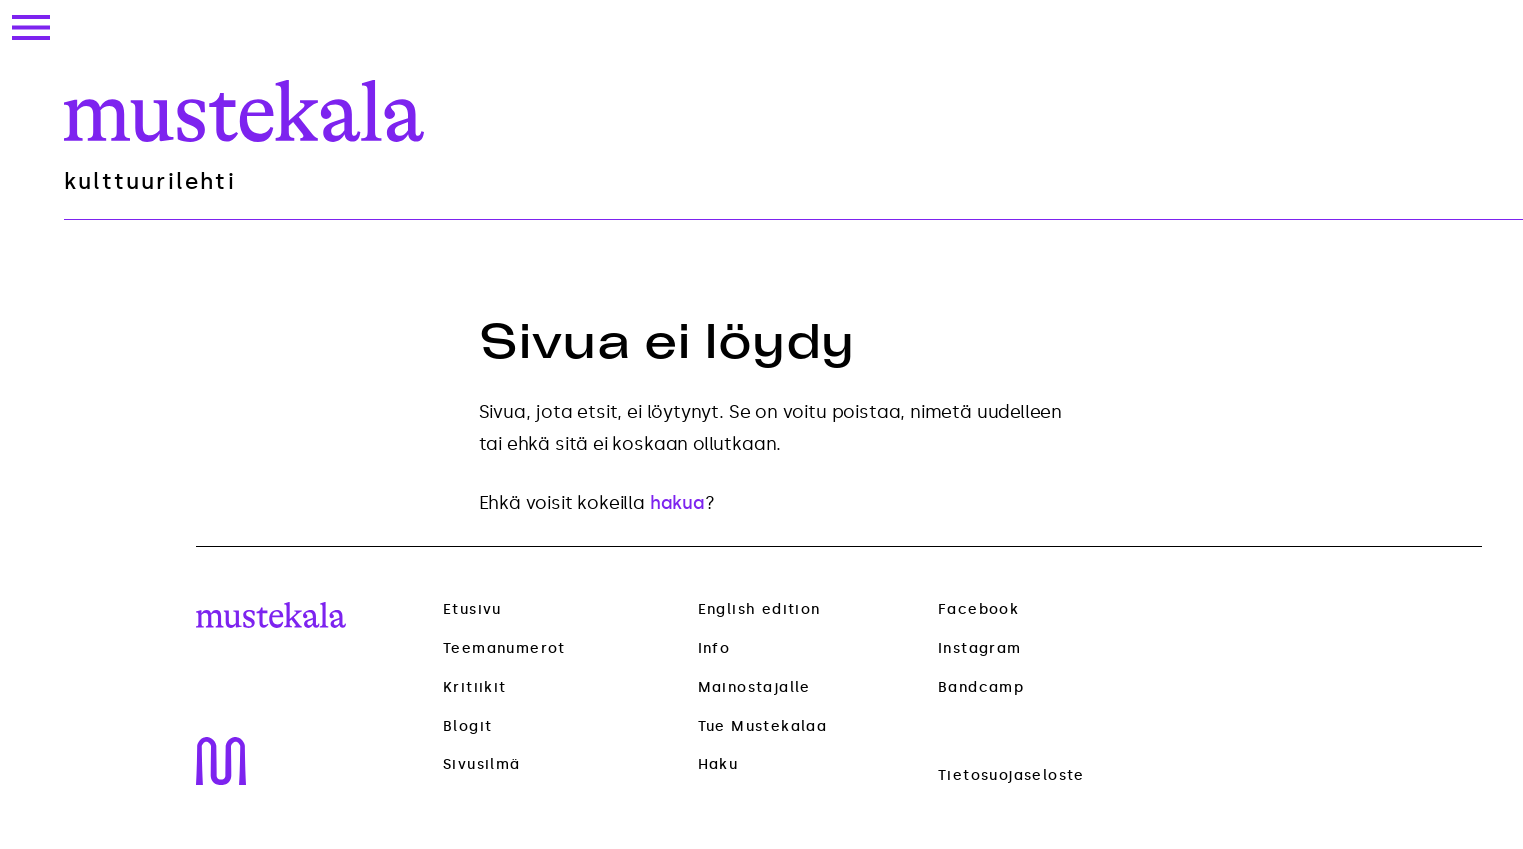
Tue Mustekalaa (763, 726)
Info (714, 648)
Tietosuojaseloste (1011, 775)
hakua (677, 503)
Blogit (467, 727)
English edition (759, 609)
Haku (718, 764)
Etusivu (472, 609)
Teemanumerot (504, 649)
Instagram (980, 648)
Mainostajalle (754, 687)
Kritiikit (475, 688)
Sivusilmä (482, 765)
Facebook (978, 609)
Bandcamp (981, 687)
